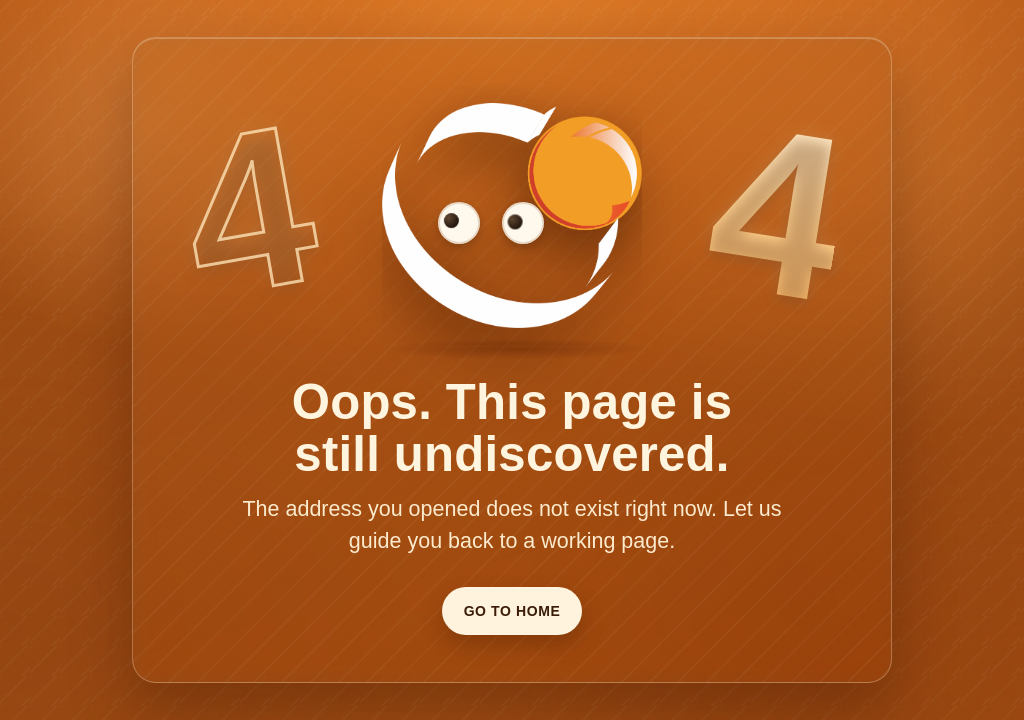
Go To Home (512, 611)
